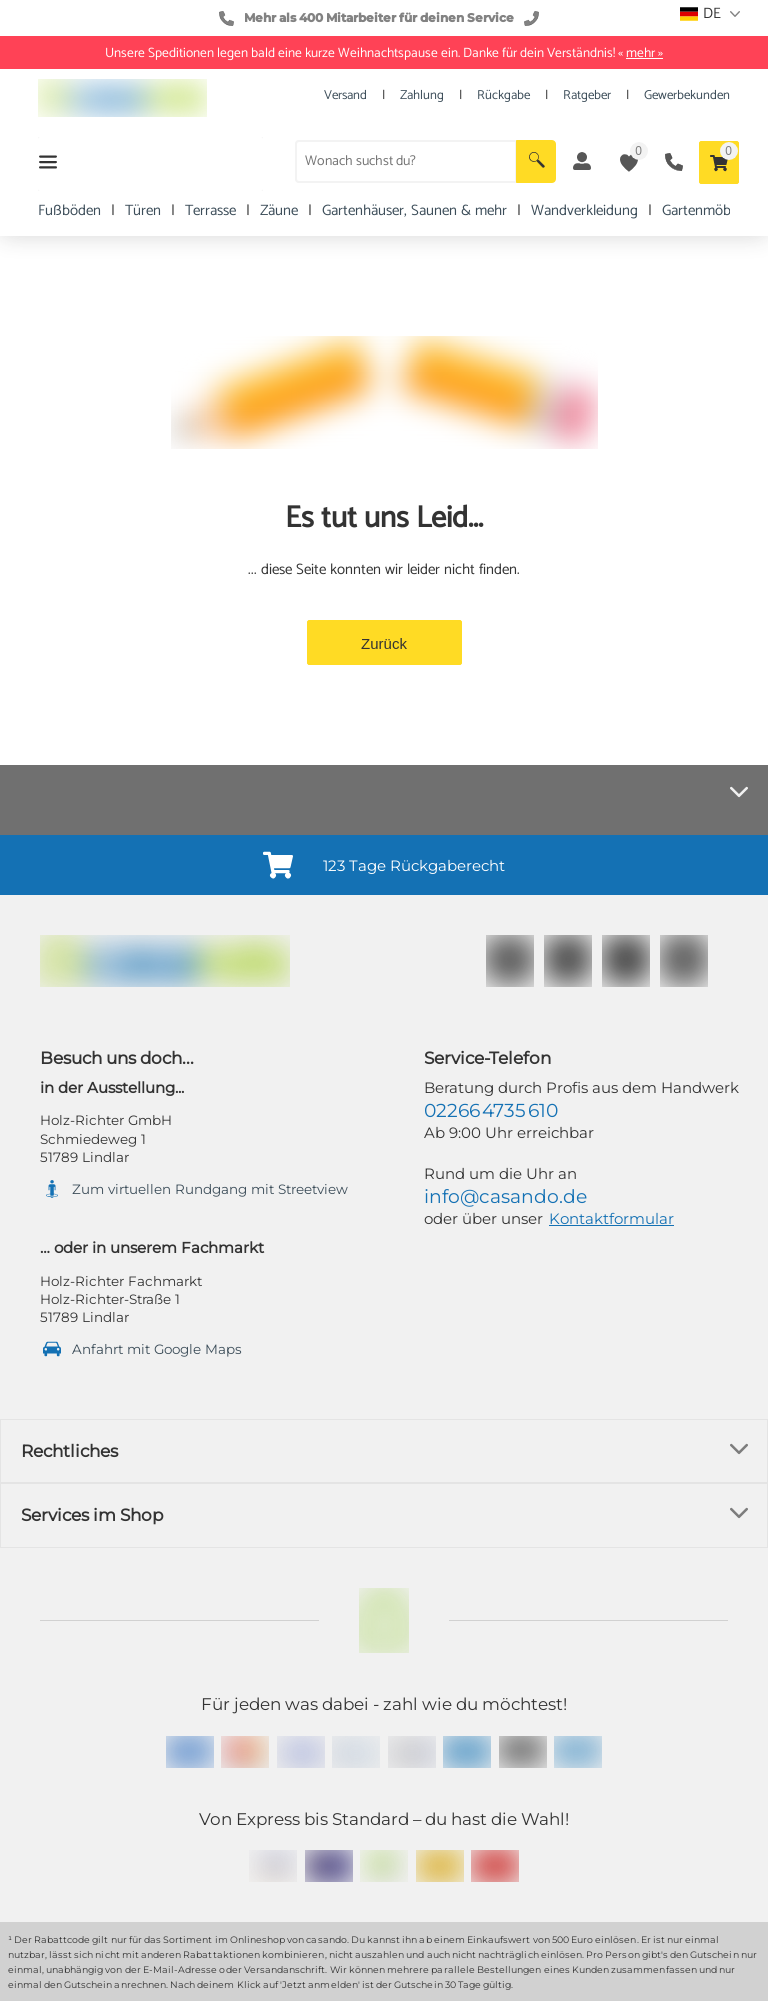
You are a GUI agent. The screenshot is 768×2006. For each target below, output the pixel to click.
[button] (536, 161)
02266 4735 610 (491, 1110)
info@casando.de (505, 1196)
